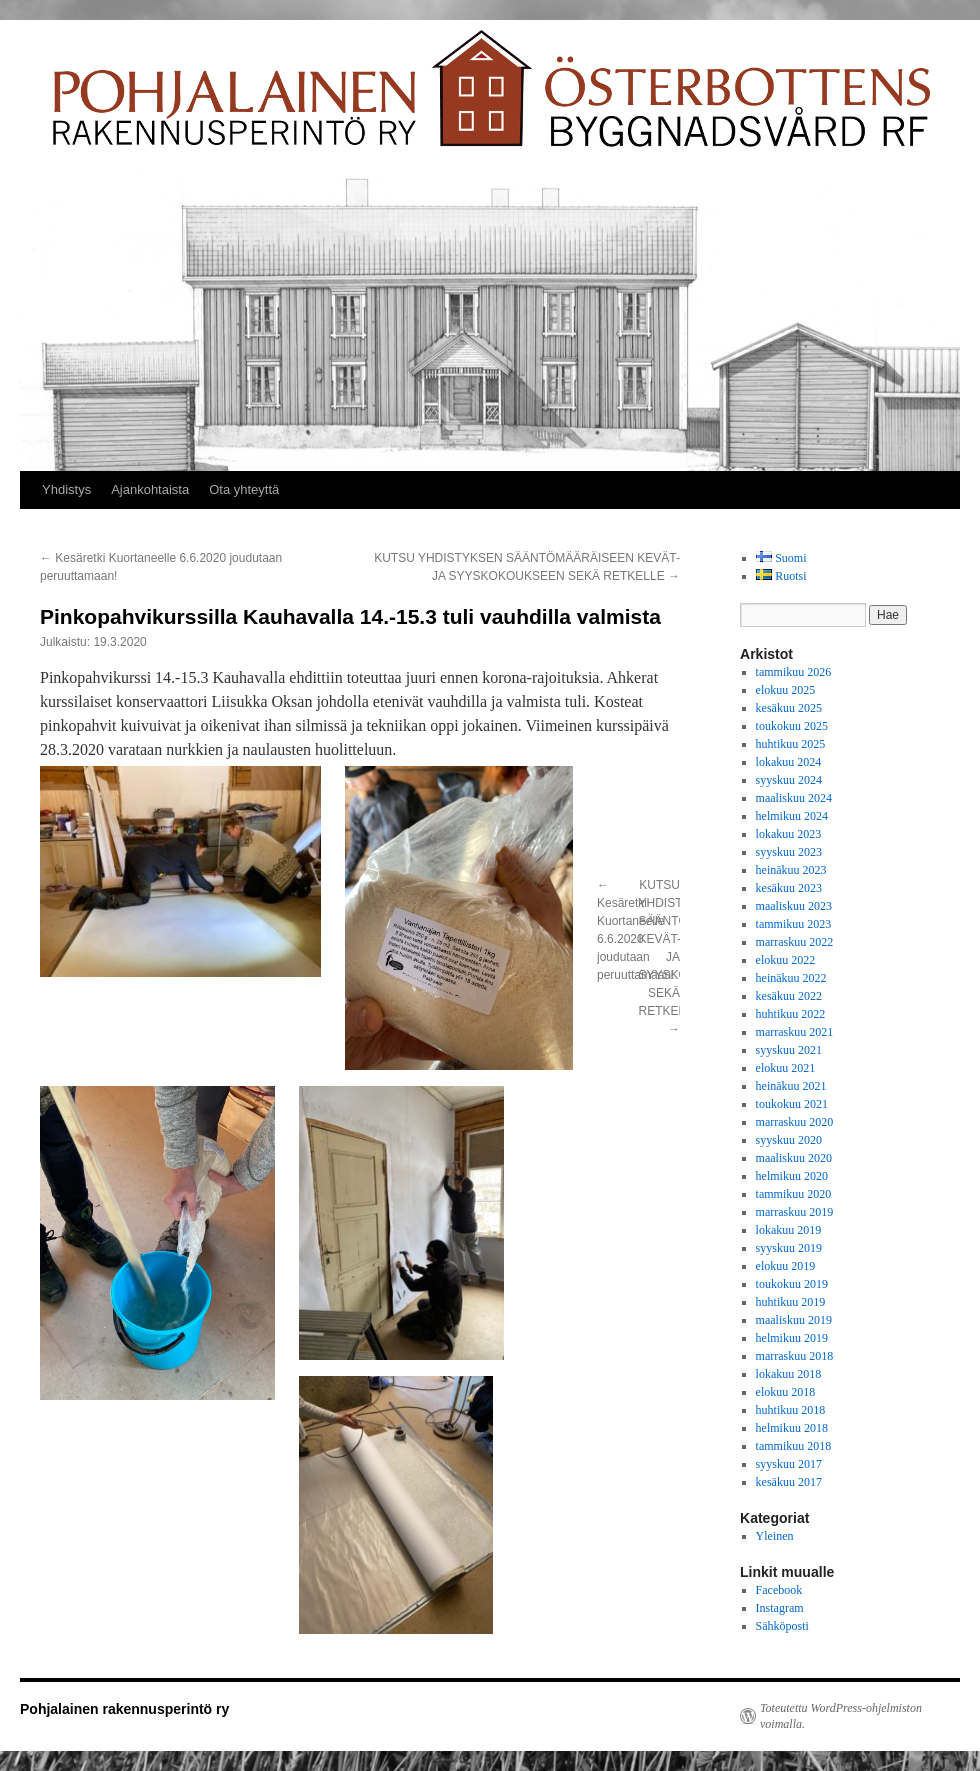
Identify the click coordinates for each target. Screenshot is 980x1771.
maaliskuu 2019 (794, 1320)
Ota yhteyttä (244, 489)
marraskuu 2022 (795, 942)
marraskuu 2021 (795, 1032)
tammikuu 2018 (794, 1446)
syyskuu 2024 (789, 780)
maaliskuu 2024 (794, 798)
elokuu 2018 (786, 1392)
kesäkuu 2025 (789, 708)
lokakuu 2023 (789, 834)
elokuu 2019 (786, 1266)
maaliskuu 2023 (794, 906)
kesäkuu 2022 (789, 996)
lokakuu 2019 (789, 1230)
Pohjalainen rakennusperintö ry (124, 1709)
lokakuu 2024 (789, 762)
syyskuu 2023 (789, 852)
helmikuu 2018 (792, 1428)
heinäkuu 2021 (791, 1086)
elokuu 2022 (786, 960)
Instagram (780, 1608)
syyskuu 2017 (789, 1464)
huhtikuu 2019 (791, 1302)
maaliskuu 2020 (794, 1158)
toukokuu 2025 (792, 726)
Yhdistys (66, 489)
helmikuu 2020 (792, 1176)
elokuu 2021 (786, 1068)
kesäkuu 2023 (789, 888)
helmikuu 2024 (792, 816)
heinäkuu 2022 (791, 978)
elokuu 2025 (786, 690)
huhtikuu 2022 (791, 1014)
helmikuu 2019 (792, 1338)
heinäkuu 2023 (791, 870)
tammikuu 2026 (794, 672)
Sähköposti (782, 1626)
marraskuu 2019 (795, 1212)
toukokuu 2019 (792, 1284)
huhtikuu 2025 (791, 744)
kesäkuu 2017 (789, 1482)
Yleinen (775, 1536)
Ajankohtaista (150, 489)
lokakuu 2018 (789, 1374)
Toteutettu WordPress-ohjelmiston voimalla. (841, 1716)
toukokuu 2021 (792, 1104)
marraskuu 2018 (795, 1356)
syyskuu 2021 (789, 1050)
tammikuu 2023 (794, 924)
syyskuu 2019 (789, 1248)
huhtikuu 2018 (791, 1410)
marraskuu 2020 (795, 1122)
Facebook (779, 1590)
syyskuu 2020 (789, 1140)
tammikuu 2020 (794, 1194)
